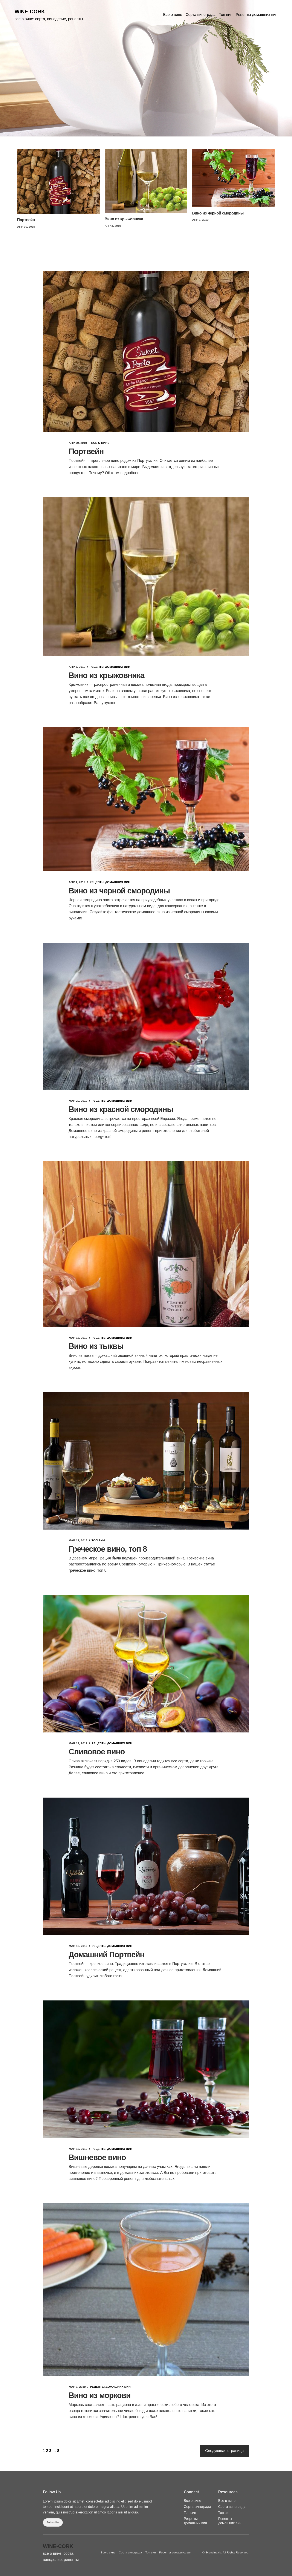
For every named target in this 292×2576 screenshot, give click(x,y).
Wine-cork (30, 11)
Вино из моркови (100, 2395)
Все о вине (100, 442)
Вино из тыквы (96, 1346)
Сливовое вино (97, 1751)
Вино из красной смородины (121, 1109)
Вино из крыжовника (124, 219)
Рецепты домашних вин (110, 666)
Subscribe (52, 2522)
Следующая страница (224, 2451)
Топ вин (98, 1540)
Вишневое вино (97, 2157)
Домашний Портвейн (106, 1954)
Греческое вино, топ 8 (108, 1549)
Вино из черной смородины (218, 213)
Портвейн (26, 220)
